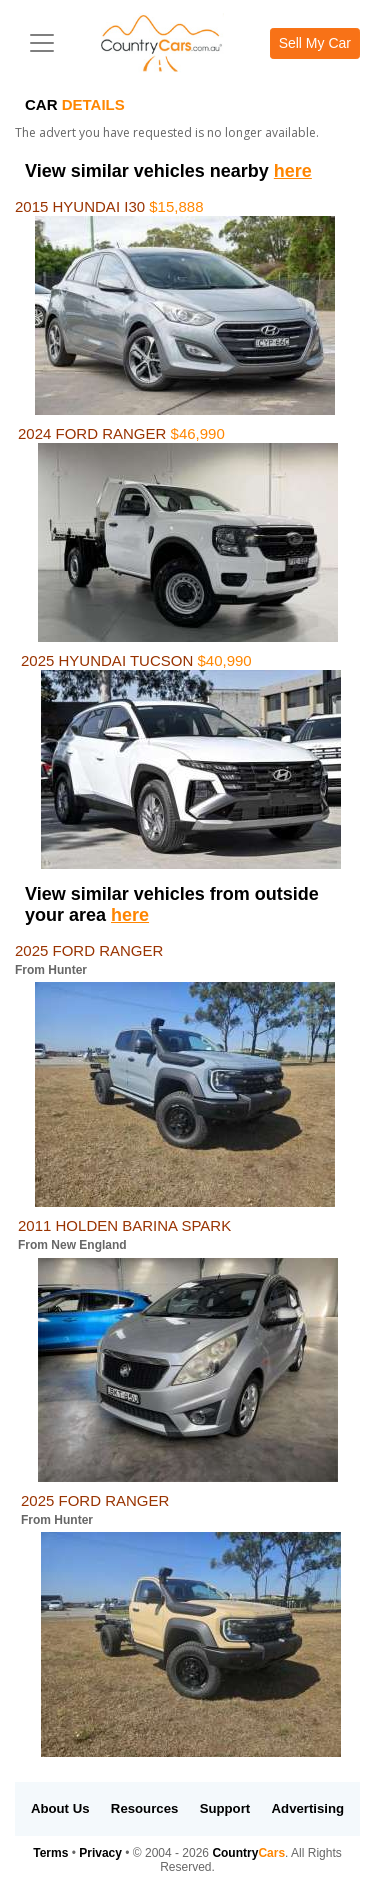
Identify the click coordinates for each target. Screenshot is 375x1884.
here (293, 171)
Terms (50, 1853)
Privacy (100, 1853)
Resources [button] (144, 1808)
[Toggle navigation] (42, 43)
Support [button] (225, 1808)
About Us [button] (60, 1808)
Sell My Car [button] (315, 43)
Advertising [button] (308, 1808)
